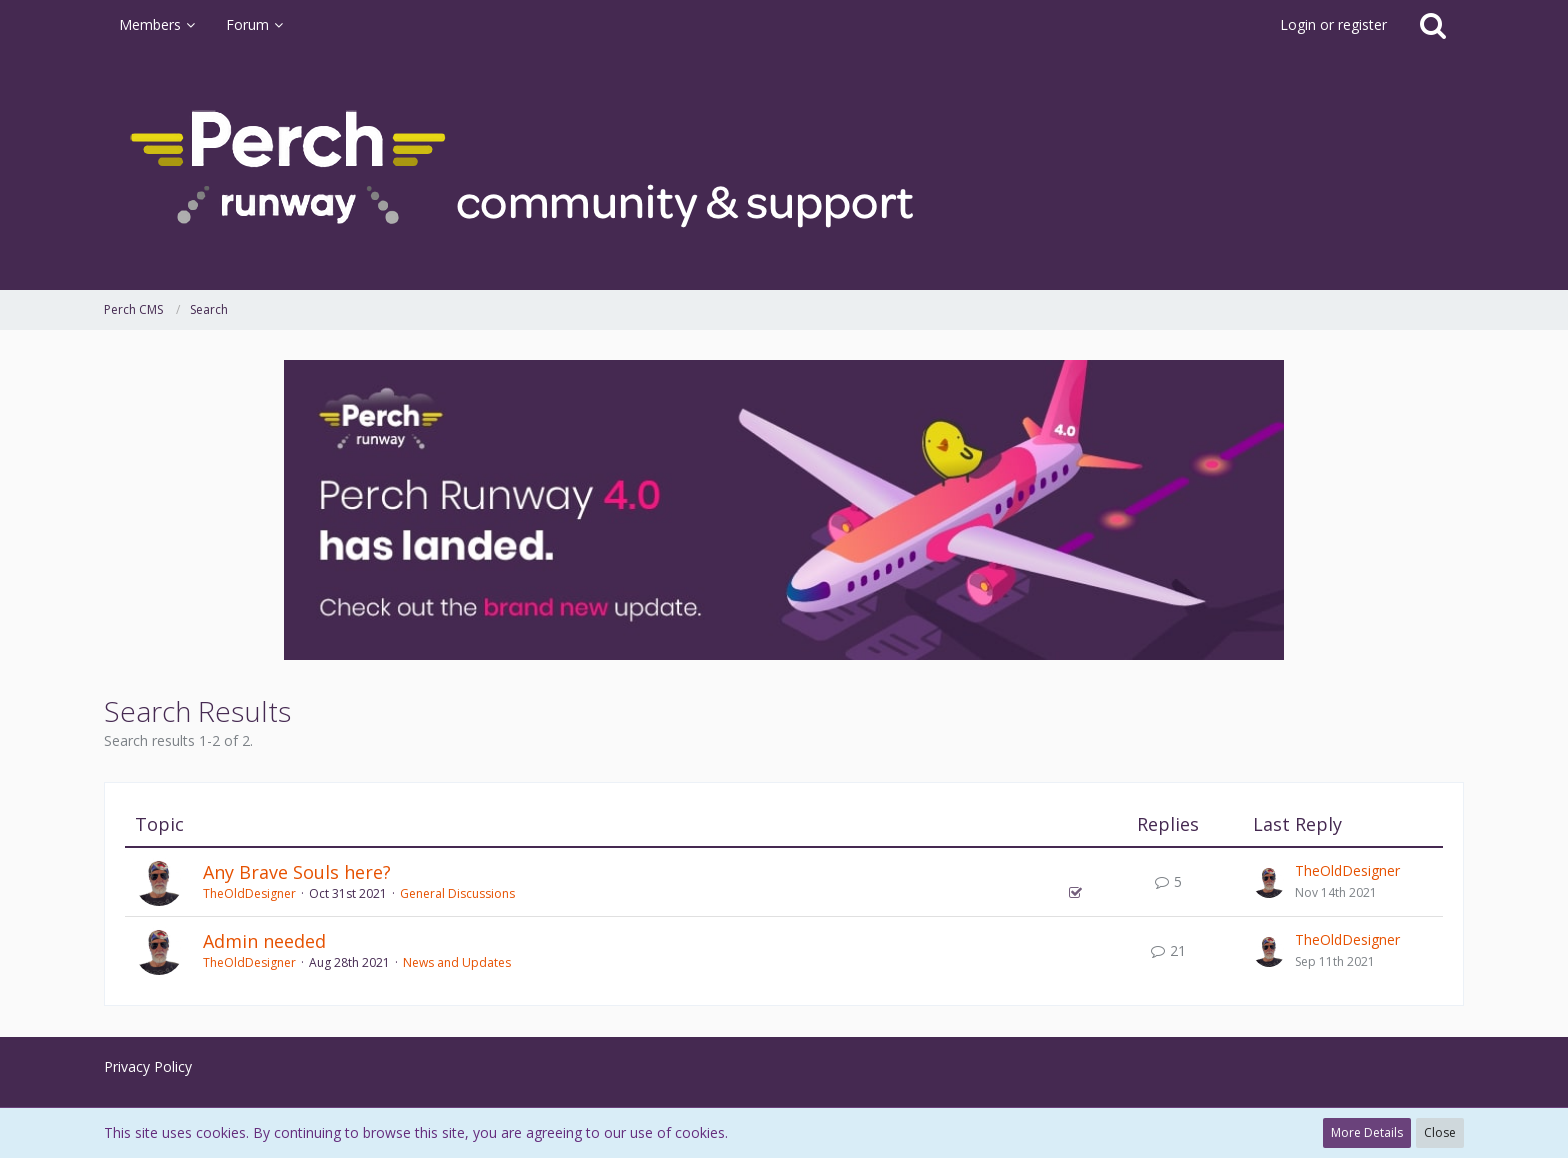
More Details (1367, 1132)
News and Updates (457, 962)
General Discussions (457, 893)
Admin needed (264, 941)
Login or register (1333, 24)
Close (1440, 1132)
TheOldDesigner (249, 893)
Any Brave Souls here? (297, 872)
